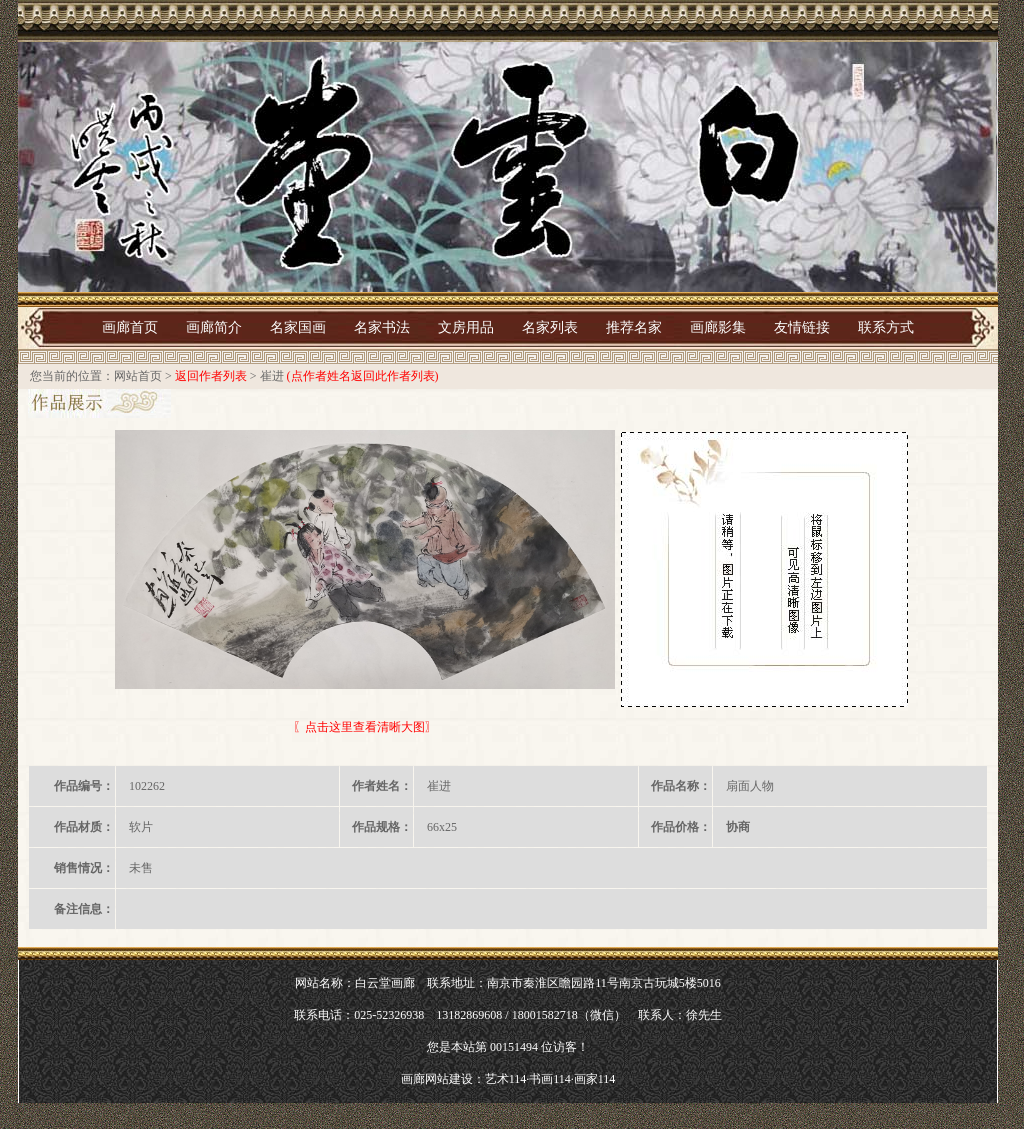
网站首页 (138, 376)
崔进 (272, 376)
